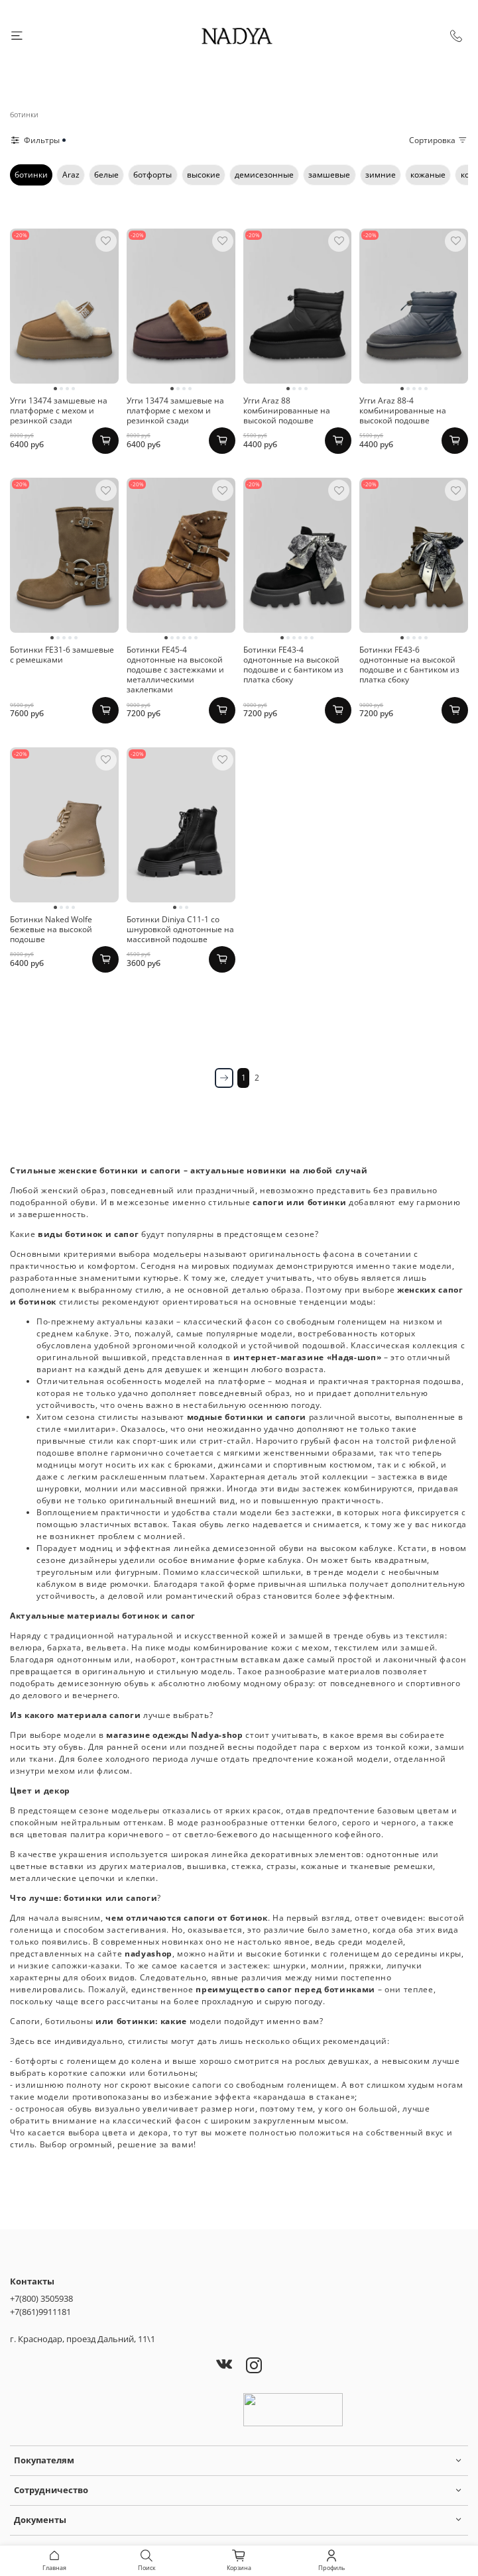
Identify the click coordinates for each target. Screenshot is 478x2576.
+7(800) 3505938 (41, 2298)
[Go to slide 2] (61, 388)
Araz (71, 174)
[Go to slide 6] (196, 637)
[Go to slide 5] (426, 388)
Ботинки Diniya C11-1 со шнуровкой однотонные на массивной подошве (180, 929)
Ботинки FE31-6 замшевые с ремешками (62, 654)
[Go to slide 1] (55, 388)
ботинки (31, 174)
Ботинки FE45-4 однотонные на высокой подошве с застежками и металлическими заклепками (175, 669)
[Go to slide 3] (67, 388)
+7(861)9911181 (40, 2312)
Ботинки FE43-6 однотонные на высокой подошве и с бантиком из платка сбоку (409, 664)
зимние (380, 174)
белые (106, 174)
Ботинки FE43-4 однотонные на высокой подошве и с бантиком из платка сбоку (293, 664)
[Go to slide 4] (73, 388)
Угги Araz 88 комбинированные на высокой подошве (286, 410)
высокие (203, 174)
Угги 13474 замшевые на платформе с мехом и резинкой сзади (58, 410)
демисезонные (264, 174)
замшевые (329, 174)
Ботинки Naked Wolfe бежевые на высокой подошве (51, 929)
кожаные (428, 174)
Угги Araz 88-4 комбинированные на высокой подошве (402, 410)
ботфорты (152, 174)
